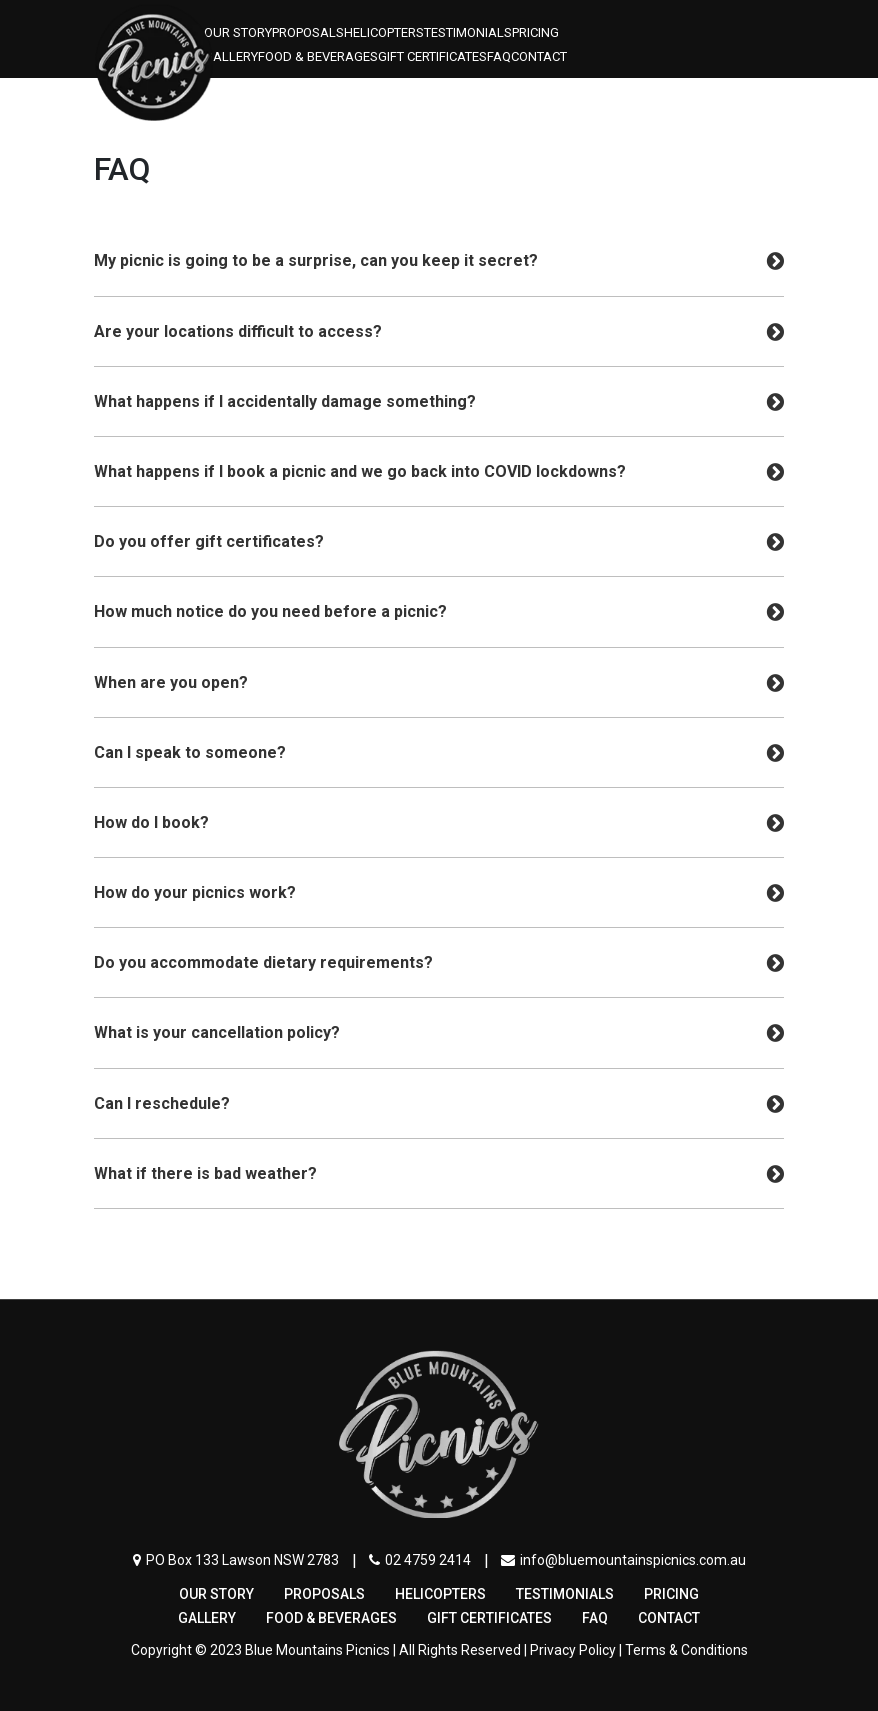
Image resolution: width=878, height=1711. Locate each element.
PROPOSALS (308, 32)
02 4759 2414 (420, 1560)
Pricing (535, 32)
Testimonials (468, 32)
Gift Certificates (432, 56)
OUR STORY (238, 32)
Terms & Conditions (686, 1650)
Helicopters (384, 32)
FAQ (499, 56)
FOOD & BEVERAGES (318, 56)
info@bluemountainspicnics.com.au (623, 1560)
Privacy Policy (573, 1650)
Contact (539, 56)
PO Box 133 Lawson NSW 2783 (236, 1560)
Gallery (231, 56)
